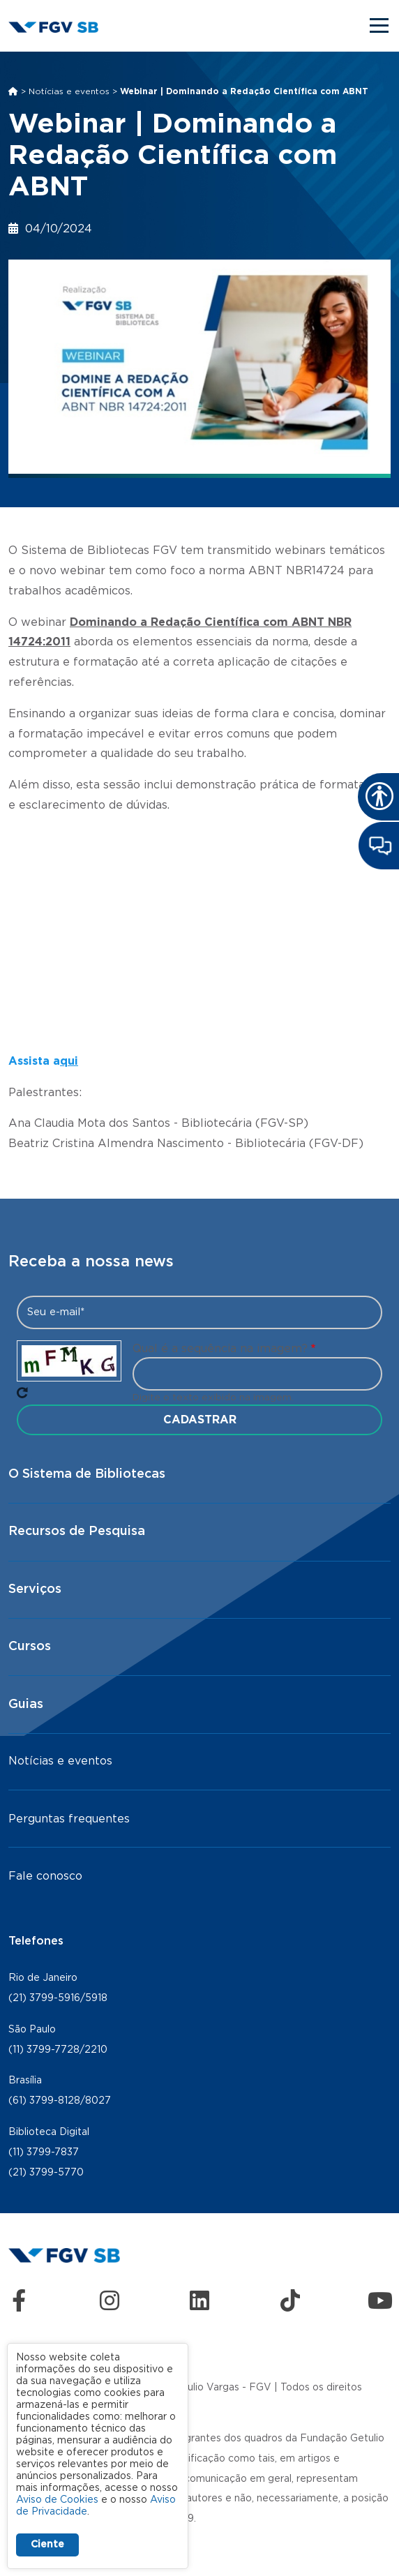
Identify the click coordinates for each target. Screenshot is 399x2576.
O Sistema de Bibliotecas (86, 1474)
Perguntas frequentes (69, 1819)
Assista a (34, 1061)
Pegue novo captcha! (22, 1392)
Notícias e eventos (69, 91)
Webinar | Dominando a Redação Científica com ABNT (244, 91)
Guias (25, 1704)
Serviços (34, 1589)
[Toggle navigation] (380, 25)
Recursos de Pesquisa (76, 1531)
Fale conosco (45, 1876)
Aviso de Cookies (57, 2500)
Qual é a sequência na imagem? (220, 1348)
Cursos (29, 1646)
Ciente (47, 2544)
